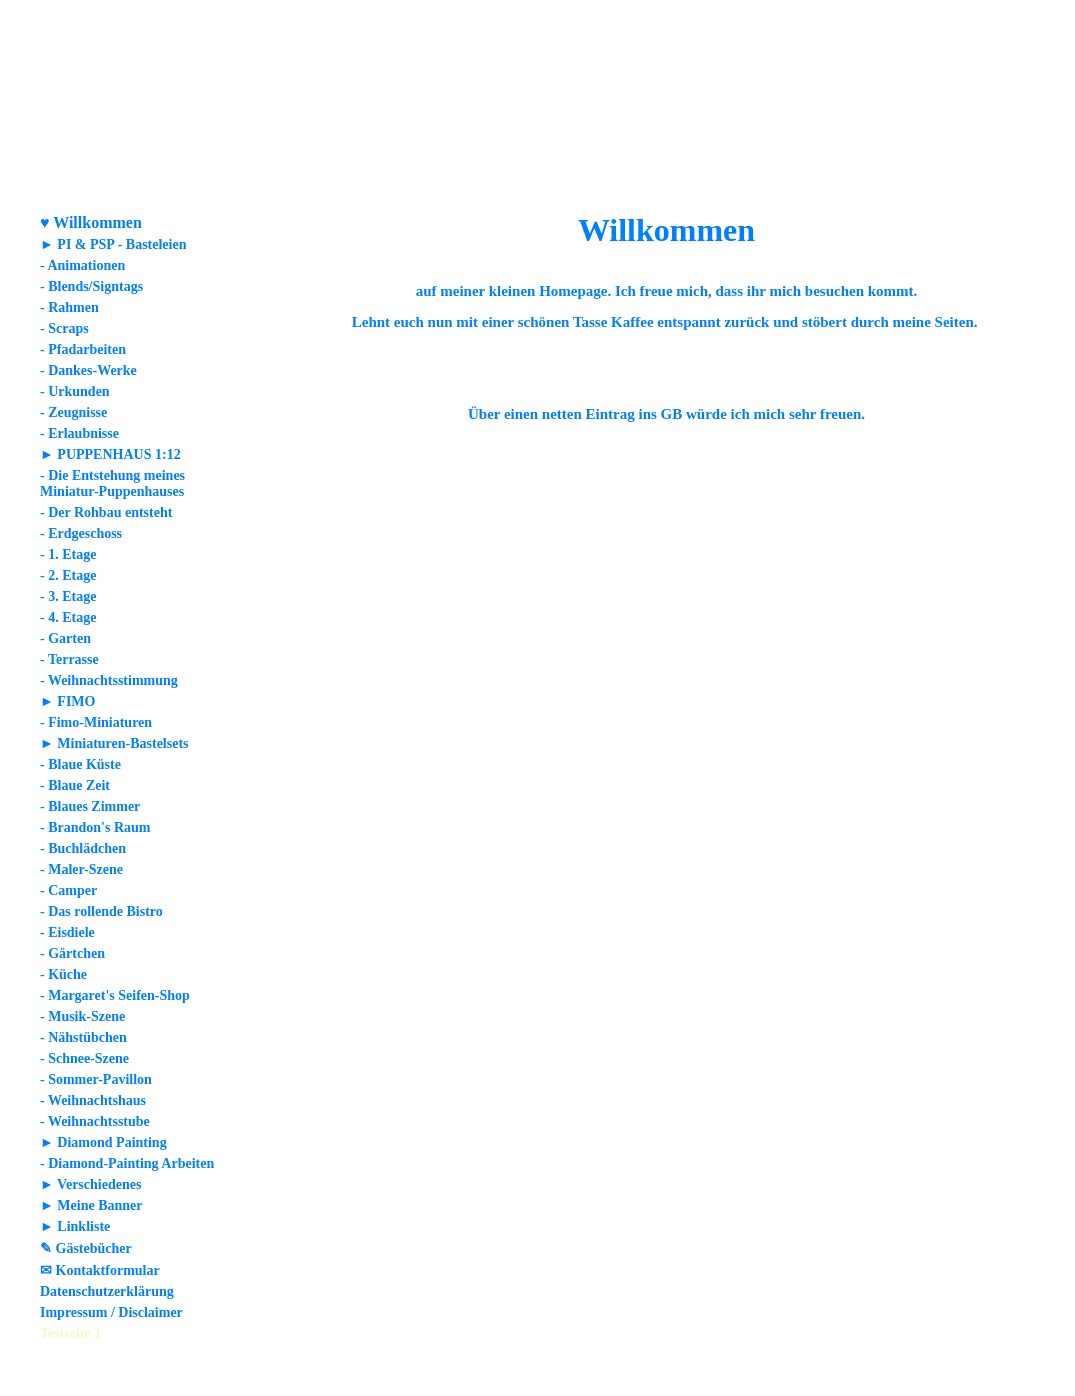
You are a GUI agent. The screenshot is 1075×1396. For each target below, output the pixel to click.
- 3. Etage (68, 596)
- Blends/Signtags (91, 286)
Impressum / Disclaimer (111, 1312)
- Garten (65, 638)
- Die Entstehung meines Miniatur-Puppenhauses (112, 483)
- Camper (68, 890)
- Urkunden (75, 391)
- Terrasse (69, 659)
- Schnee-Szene (84, 1058)
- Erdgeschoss (81, 533)
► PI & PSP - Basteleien (113, 244)
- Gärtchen (72, 953)
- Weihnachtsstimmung (109, 680)
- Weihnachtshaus (93, 1100)
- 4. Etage (68, 617)
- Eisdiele (67, 932)
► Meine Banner (91, 1205)
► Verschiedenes (90, 1184)
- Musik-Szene (82, 1016)
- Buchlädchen (83, 848)
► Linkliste (75, 1226)
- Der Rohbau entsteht (106, 512)
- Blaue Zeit (75, 785)
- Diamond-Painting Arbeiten (127, 1163)
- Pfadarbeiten (83, 349)
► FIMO (67, 701)
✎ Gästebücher (86, 1248)
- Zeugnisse (73, 412)
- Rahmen (69, 307)
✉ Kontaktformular (100, 1270)
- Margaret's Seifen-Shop (115, 995)
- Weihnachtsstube (95, 1121)
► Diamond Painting (103, 1142)
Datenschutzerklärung (107, 1291)
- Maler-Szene (81, 869)
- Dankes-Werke (88, 370)
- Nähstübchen (83, 1037)
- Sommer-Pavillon (96, 1079)
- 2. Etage (68, 575)
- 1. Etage (68, 554)
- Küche (63, 974)
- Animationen (82, 265)
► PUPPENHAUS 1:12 (110, 454)
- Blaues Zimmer (90, 806)
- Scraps (64, 328)
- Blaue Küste (80, 764)
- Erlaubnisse (79, 433)
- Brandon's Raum (95, 827)
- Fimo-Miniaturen (96, 722)
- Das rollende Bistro (101, 911)
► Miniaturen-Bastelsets (114, 743)
